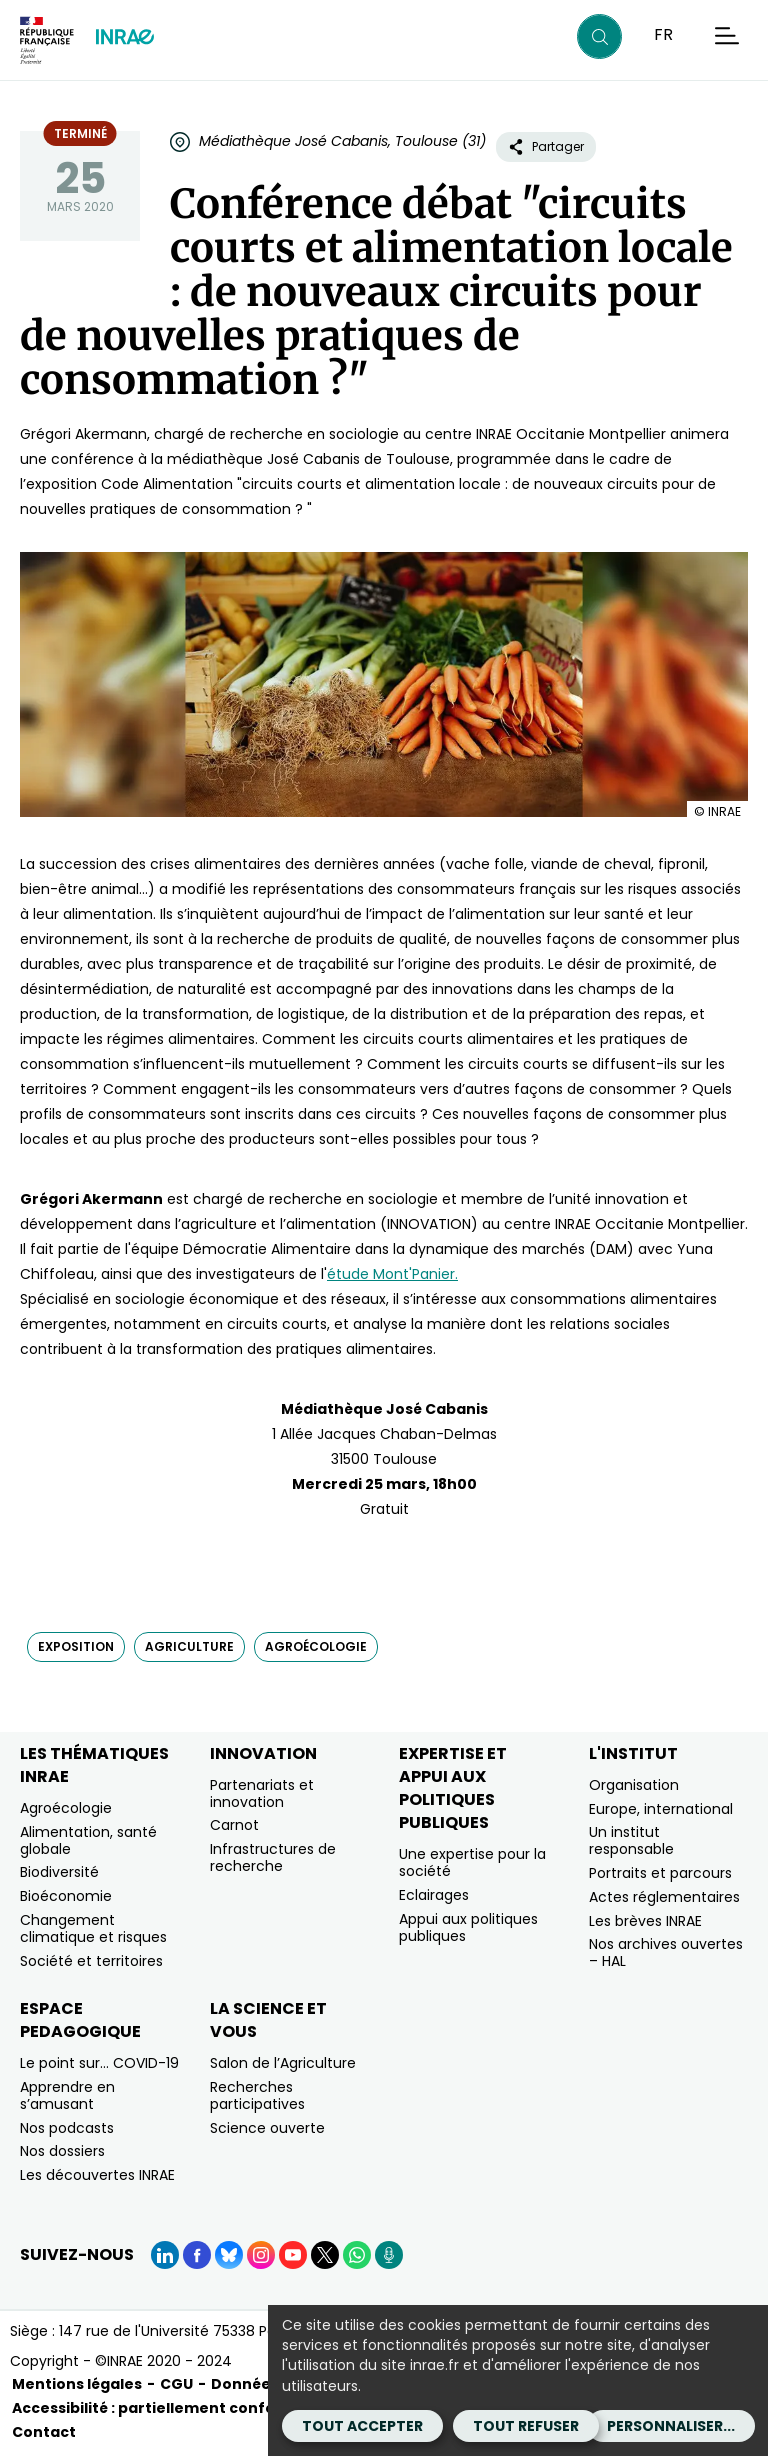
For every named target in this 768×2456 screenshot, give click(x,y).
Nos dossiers (62, 2151)
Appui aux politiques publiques (468, 1927)
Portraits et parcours (660, 1873)
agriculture (189, 1646)
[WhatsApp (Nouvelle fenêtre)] (357, 2255)
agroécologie (316, 1646)
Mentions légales (77, 2384)
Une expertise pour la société (472, 1862)
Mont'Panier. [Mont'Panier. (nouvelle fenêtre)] (413, 1274)
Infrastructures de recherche (273, 1857)
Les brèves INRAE (645, 1921)
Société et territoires (91, 1961)
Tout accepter (362, 2426)
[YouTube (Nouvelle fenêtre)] (293, 2255)
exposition (76, 1646)
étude (348, 1274)
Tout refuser (526, 2426)
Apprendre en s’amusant (67, 2095)
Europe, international (661, 1809)
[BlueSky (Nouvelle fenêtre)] (229, 2255)
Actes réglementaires (664, 1897)
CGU (176, 2384)
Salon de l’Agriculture (283, 2063)
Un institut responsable (631, 1840)
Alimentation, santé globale (88, 1840)
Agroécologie (66, 1808)
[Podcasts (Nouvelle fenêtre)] (389, 2255)
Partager (546, 146)
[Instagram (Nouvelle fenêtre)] (261, 2255)
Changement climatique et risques (93, 1928)
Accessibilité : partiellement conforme (159, 2408)
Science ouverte (267, 2128)
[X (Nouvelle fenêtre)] (325, 2255)
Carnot (234, 1825)
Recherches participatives (257, 2095)
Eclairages (434, 1895)
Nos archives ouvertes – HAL (666, 1952)
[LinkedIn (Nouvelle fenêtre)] (165, 2255)
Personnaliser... (671, 2426)
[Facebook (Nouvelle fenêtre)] (197, 2255)
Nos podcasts (67, 2128)
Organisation (634, 1785)
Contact (44, 2432)
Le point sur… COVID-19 (99, 2063)
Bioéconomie (66, 1896)
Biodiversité (59, 1872)
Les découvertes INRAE (97, 2175)
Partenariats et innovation (262, 1793)
